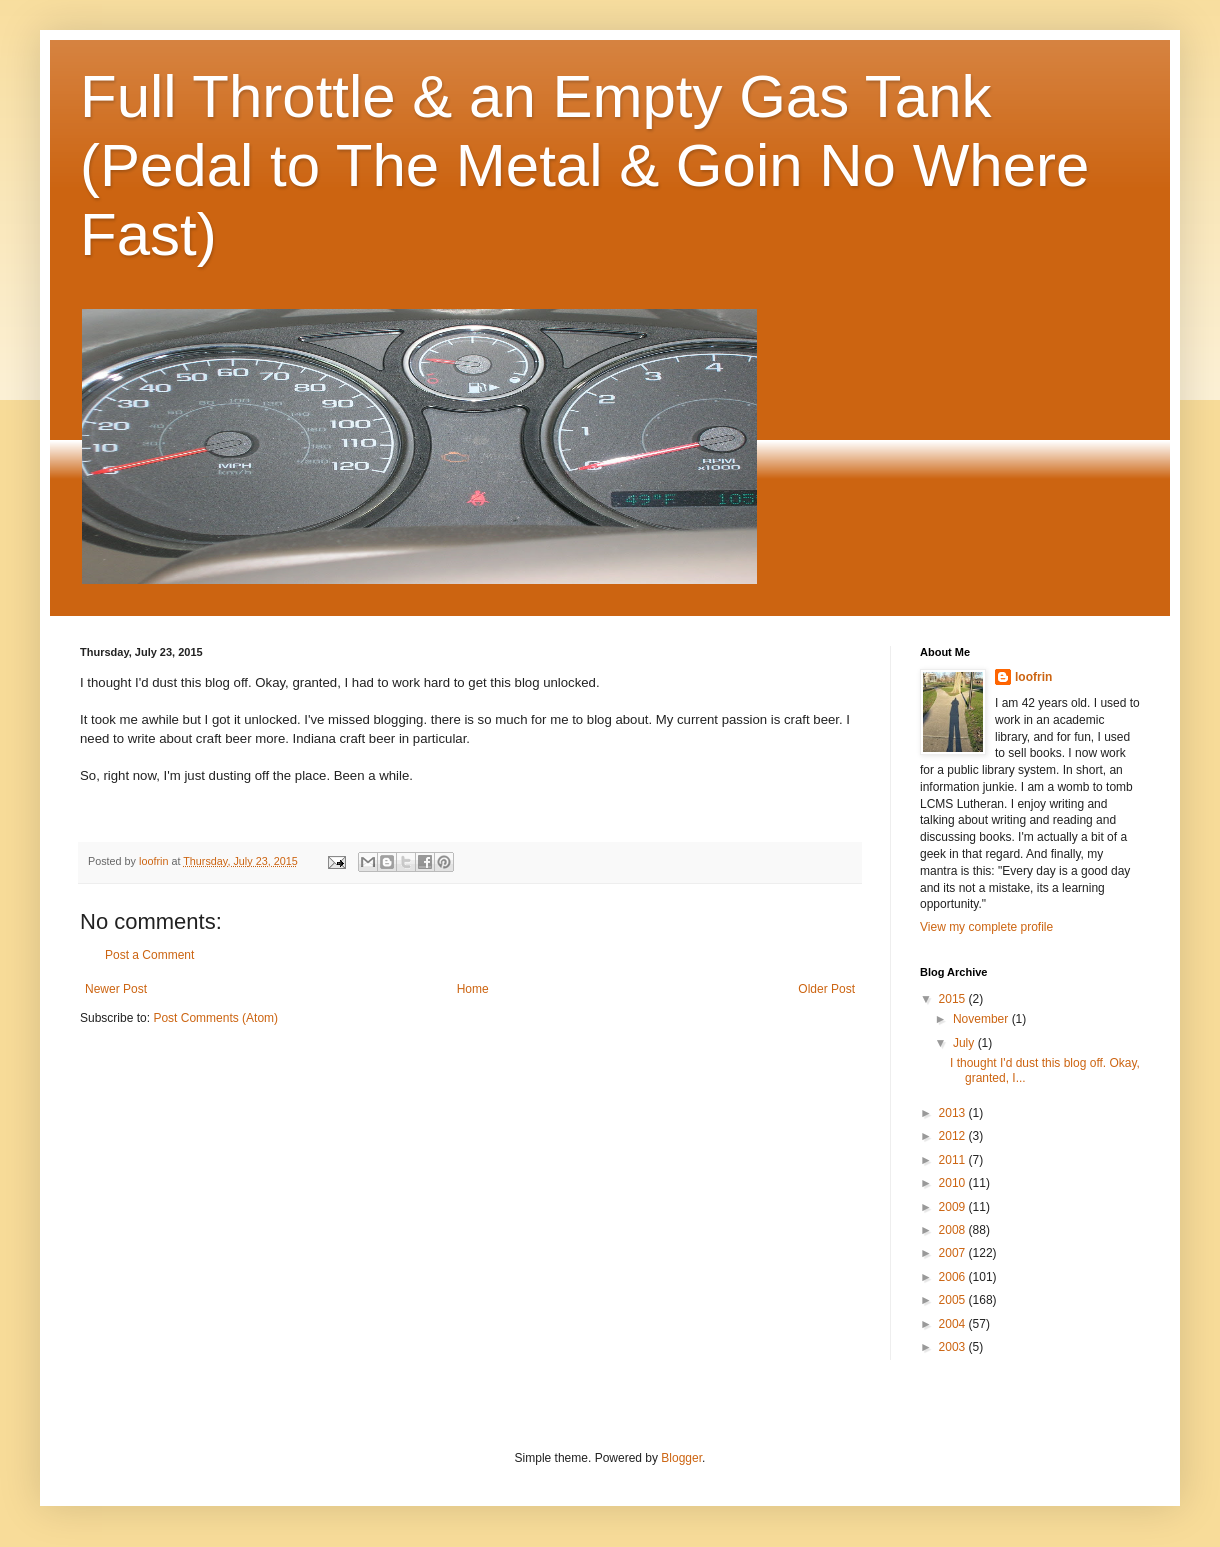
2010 (954, 1183)
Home (473, 989)
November (982, 1019)
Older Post (826, 989)
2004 (954, 1324)
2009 (954, 1207)
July (965, 1043)
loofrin (1033, 677)
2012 (954, 1136)
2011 (954, 1160)
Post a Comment (149, 955)
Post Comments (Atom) (215, 1018)
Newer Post (116, 989)
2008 (954, 1230)
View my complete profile (986, 927)
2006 (954, 1277)
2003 (954, 1347)
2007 (954, 1253)
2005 (954, 1300)
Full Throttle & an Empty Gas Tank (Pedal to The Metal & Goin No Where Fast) (584, 165)
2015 (954, 999)
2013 (954, 1113)
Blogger (681, 1458)
